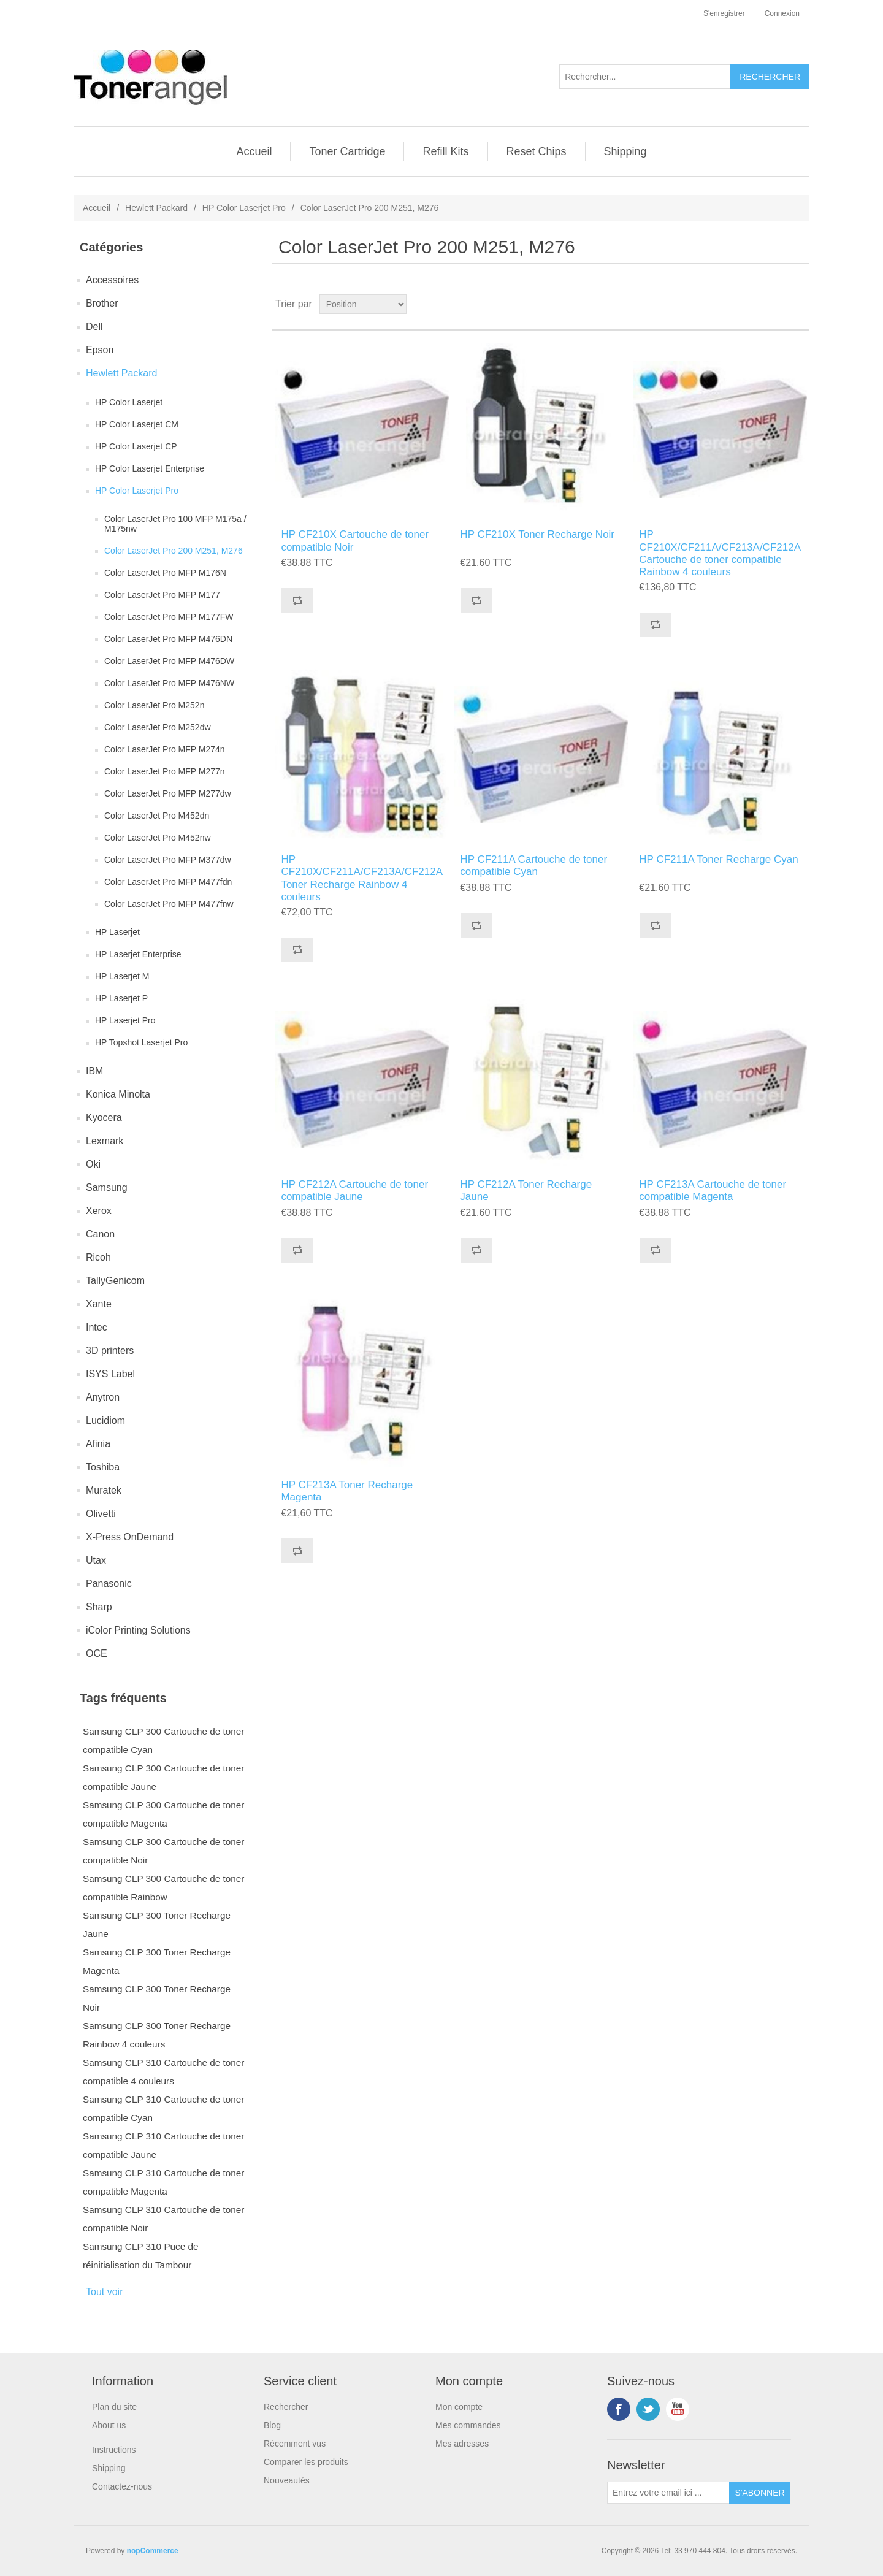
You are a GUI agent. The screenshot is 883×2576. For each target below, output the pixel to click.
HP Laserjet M (122, 976)
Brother (102, 303)
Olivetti (101, 1513)
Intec (96, 1327)
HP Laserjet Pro (125, 1020)
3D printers (110, 1350)
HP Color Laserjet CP (136, 446)
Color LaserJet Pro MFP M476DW (169, 661)
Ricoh (98, 1257)
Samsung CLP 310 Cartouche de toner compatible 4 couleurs (163, 2071)
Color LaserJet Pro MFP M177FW (169, 617)
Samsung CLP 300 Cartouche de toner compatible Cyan (163, 1740)
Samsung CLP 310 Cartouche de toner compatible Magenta (163, 2182)
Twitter (648, 2409)
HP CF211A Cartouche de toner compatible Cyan (533, 865)
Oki (93, 1164)
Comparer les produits (306, 2462)
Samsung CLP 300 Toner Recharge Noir (157, 1998)
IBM (94, 1071)
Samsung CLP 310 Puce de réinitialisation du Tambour (141, 2255)
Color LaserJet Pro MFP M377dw (167, 860)
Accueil (254, 151)
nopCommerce (152, 2551)
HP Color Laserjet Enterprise (149, 468)
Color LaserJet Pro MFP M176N (165, 573)
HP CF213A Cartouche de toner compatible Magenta (712, 1190)
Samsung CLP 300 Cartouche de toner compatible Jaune (163, 1777)
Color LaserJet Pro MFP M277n (164, 771)
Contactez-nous (122, 2486)
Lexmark (104, 1141)
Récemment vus (295, 2443)
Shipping (625, 151)
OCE (96, 1653)
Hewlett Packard (156, 208)
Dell (94, 326)
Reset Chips (536, 151)
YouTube (677, 2409)
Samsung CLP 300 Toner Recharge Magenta (157, 1961)
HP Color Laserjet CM (136, 424)
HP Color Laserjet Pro (244, 208)
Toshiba (103, 1467)
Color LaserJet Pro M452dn (156, 815)
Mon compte (459, 2407)
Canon (100, 1234)
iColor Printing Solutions (138, 1630)
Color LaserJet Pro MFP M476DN (168, 639)
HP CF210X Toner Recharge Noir (537, 534)
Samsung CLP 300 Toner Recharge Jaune (157, 1924)
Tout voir (104, 2292)
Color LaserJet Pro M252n (154, 705)
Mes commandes (468, 2425)
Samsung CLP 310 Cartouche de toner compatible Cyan (163, 2108)
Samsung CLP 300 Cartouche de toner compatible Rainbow (163, 1887)
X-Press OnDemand (130, 1537)
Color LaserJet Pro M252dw (157, 727)
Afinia (98, 1444)
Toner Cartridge (347, 151)
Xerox (99, 1211)
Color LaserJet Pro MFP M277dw (167, 793)
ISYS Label (110, 1374)
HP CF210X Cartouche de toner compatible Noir (355, 540)
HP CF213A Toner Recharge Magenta (347, 1491)
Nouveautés (287, 2480)
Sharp (99, 1607)
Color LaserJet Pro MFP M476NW (169, 683)
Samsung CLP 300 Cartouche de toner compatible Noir (163, 1850)
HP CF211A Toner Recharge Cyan (718, 859)
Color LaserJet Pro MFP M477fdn (168, 882)
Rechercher (286, 2407)
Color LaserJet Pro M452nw (157, 838)
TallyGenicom (115, 1280)
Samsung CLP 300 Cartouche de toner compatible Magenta (163, 1814)
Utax (96, 1560)
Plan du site (114, 2407)
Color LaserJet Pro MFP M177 (162, 595)
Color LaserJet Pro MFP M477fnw (169, 904)
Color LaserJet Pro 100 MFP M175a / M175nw (175, 523)
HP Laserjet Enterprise (138, 954)
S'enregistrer (724, 13)
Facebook (618, 2409)
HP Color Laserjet (128, 402)
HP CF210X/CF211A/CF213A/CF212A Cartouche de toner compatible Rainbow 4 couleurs (719, 553)
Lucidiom (105, 1420)
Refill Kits (445, 151)
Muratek (103, 1490)
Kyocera (104, 1117)
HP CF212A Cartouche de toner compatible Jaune (354, 1190)
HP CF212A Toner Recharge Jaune (526, 1190)
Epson (99, 350)
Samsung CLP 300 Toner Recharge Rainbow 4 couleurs (157, 2034)
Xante (99, 1304)
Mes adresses (462, 2443)
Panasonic (109, 1583)
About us (109, 2425)
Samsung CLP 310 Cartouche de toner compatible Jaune (163, 2145)
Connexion (782, 13)
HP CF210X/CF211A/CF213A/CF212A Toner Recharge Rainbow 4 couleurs (361, 878)
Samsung (107, 1187)
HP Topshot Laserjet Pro (141, 1042)
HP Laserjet (117, 932)
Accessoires (112, 280)
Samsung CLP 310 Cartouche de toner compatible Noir (163, 2218)
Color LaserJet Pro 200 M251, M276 (173, 551)
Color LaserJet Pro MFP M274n (164, 749)
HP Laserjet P (121, 998)
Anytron (103, 1397)
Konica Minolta (118, 1094)
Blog (272, 2425)
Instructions (114, 2450)
